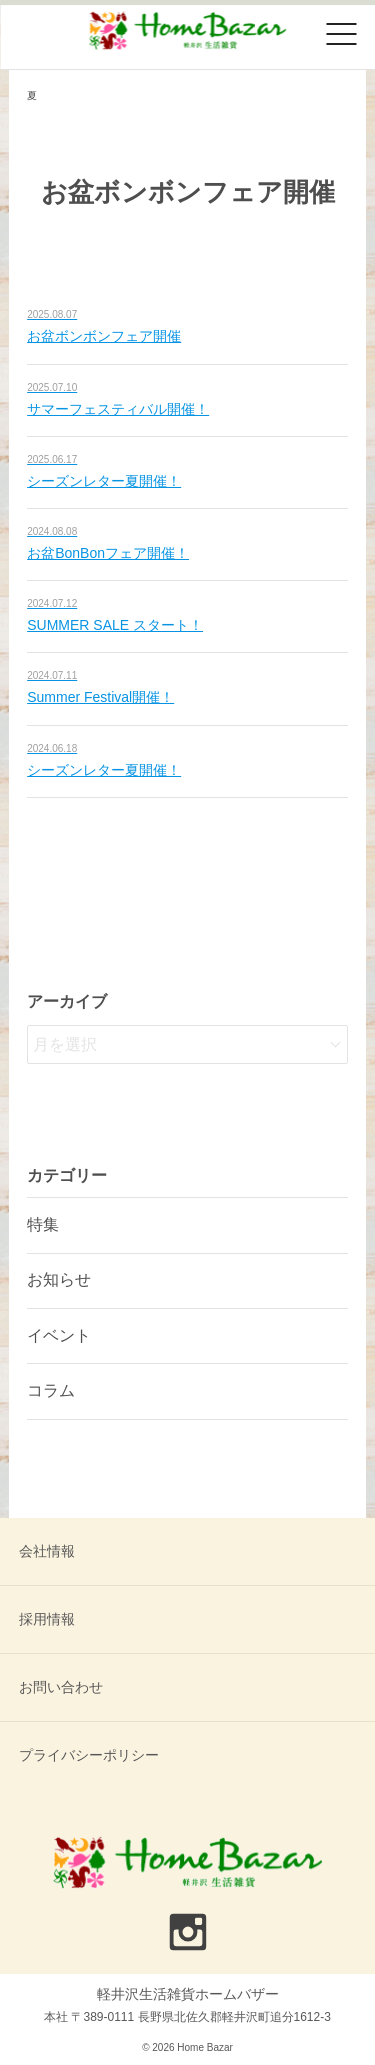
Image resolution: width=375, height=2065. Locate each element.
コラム (51, 1390)
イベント (59, 1335)
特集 (43, 1224)
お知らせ (59, 1279)
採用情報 (47, 1619)
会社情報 (47, 1551)
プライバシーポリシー (89, 1755)
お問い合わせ (61, 1687)
